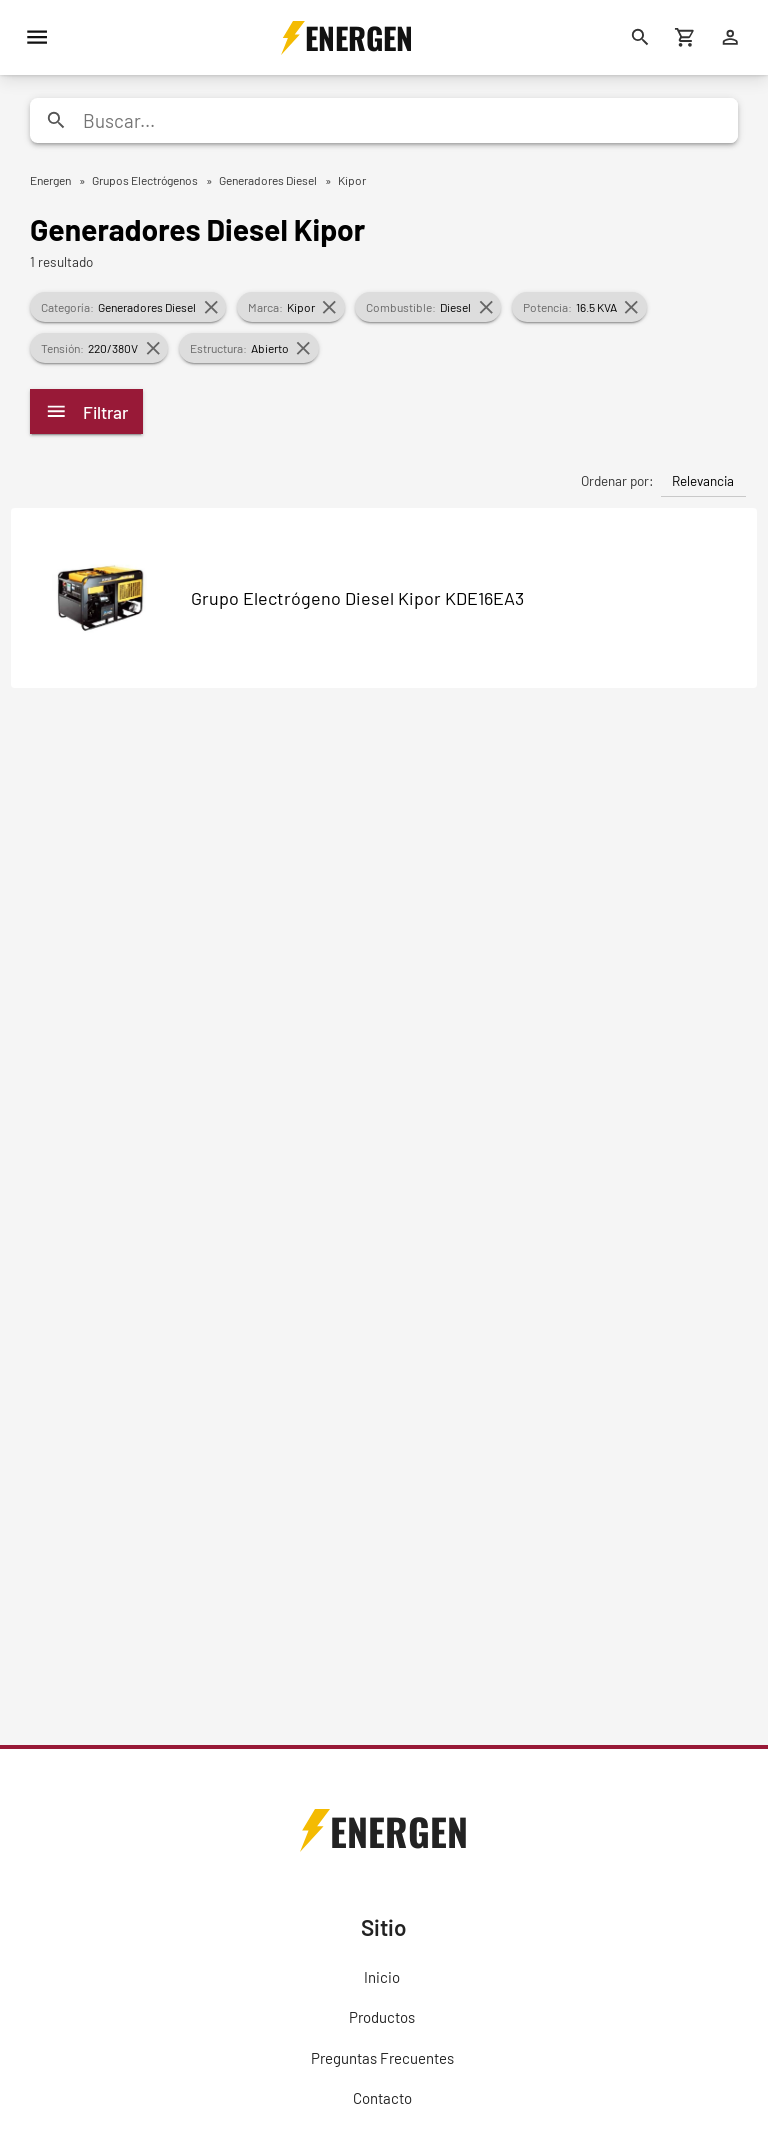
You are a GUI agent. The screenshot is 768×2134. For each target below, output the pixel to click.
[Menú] (37, 37)
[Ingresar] (730, 37)
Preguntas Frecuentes (382, 2058)
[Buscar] (640, 37)
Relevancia (703, 480)
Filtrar (86, 411)
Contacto (382, 2098)
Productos (382, 2017)
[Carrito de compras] (685, 37)
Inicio (382, 1977)
